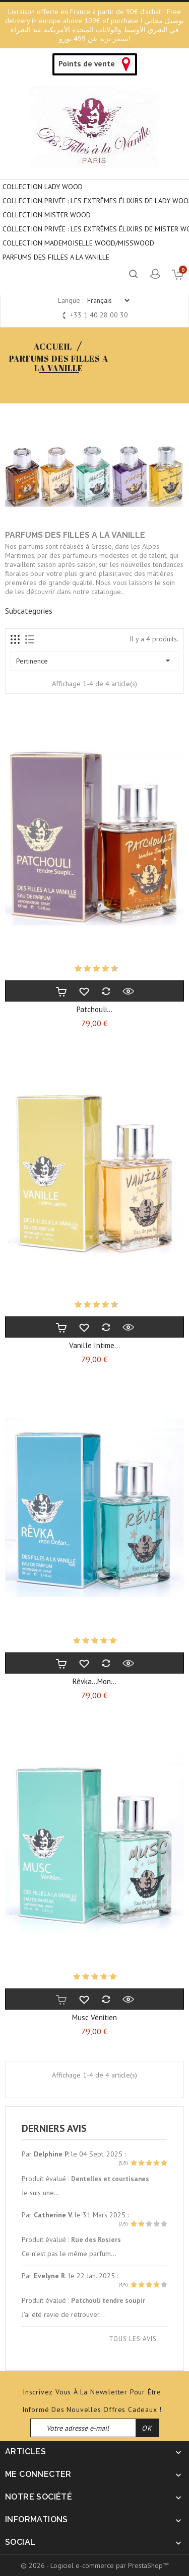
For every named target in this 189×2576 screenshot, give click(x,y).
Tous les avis (133, 2339)
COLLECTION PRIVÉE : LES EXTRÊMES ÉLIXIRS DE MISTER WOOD (96, 228)
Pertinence (94, 660)
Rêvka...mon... (94, 1681)
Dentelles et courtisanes (110, 2178)
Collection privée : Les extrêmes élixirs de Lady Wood (96, 200)
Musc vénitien (94, 2017)
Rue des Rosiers (96, 2239)
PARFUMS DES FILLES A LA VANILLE (56, 257)
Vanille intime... (94, 1345)
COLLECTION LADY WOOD (43, 186)
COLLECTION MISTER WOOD (47, 214)
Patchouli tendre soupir (108, 2300)
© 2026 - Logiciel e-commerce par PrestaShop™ (95, 2565)
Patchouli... (94, 1009)
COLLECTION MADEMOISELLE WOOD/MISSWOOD (78, 242)
